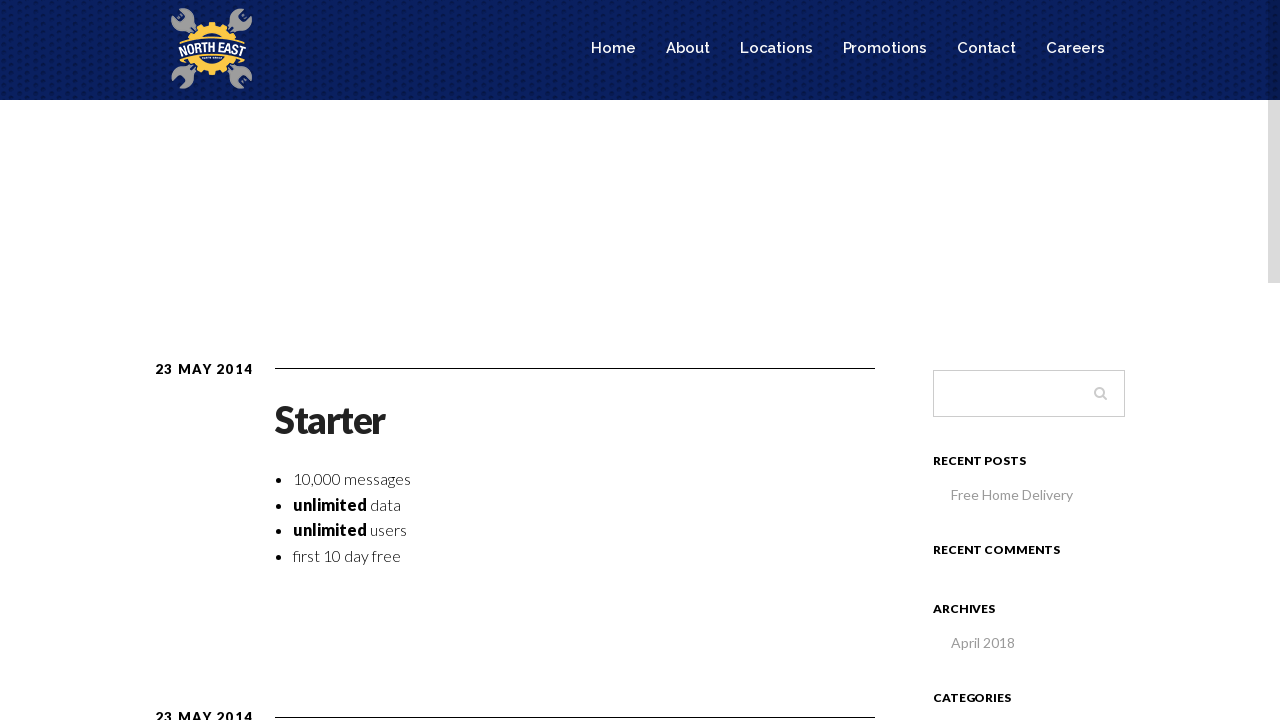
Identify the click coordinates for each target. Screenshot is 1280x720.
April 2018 (983, 642)
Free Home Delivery (1012, 494)
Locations (776, 48)
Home (613, 48)
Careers (1075, 48)
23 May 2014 (204, 369)
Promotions (885, 48)
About (688, 48)
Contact (986, 48)
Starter (330, 419)
